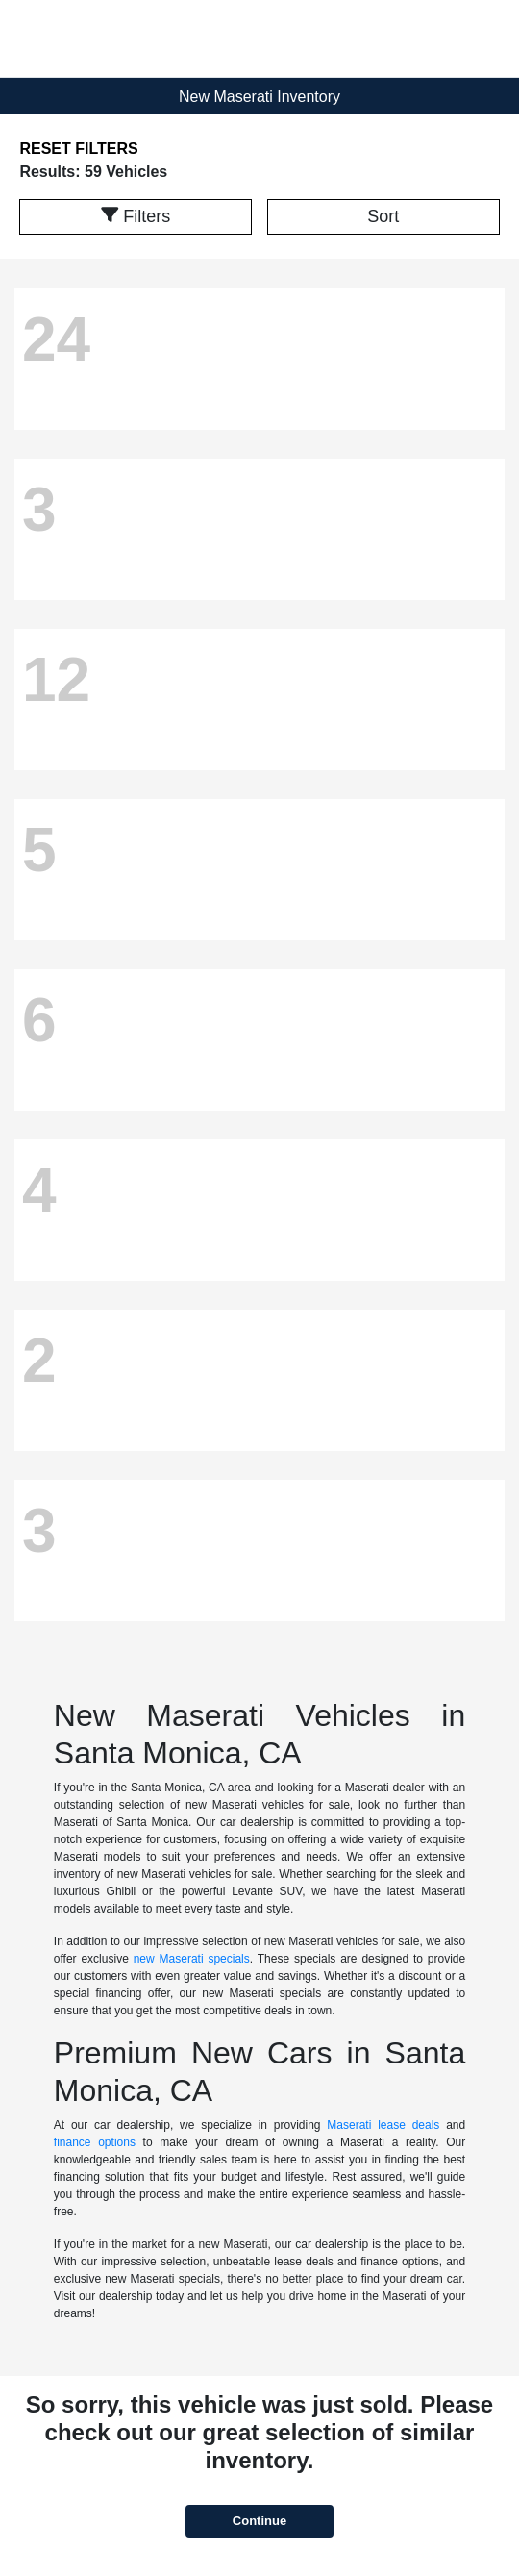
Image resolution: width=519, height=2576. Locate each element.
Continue (259, 2520)
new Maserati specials (192, 1958)
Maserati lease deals (383, 2125)
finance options (95, 2142)
